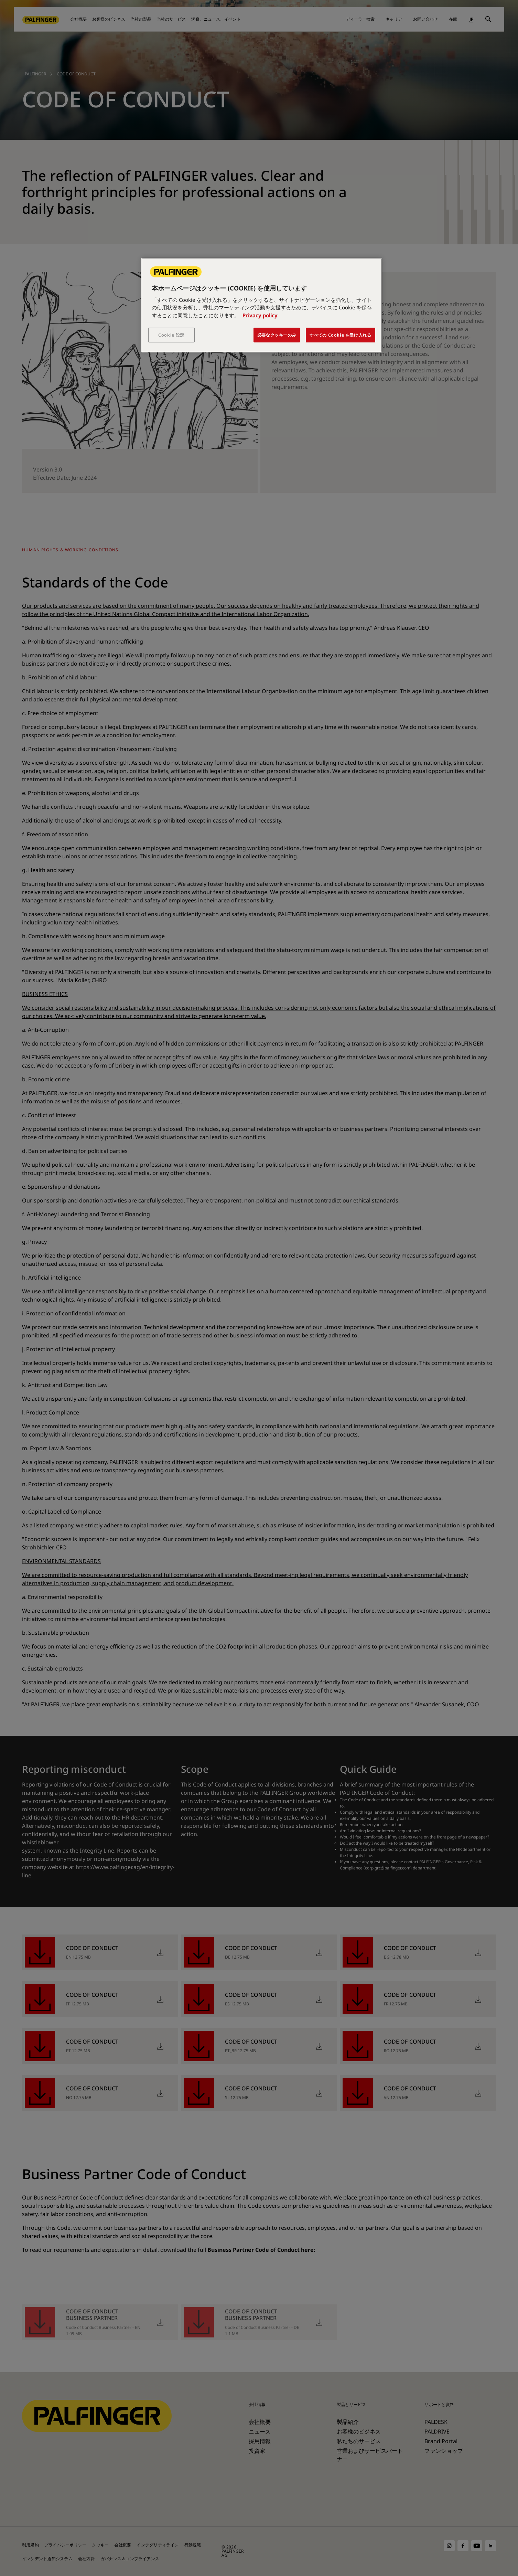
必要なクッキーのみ (276, 335)
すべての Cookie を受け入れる (340, 335)
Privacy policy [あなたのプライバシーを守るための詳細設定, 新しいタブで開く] (260, 315)
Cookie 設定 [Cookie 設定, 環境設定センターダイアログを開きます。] (171, 335)
